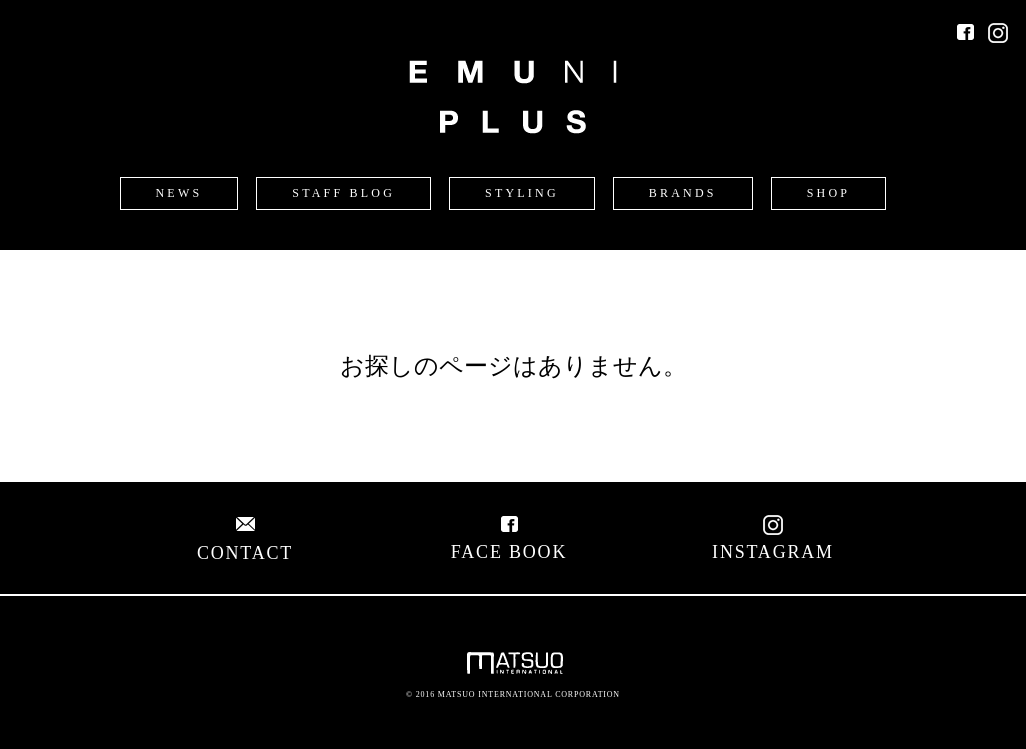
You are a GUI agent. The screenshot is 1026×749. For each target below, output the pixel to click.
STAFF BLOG (343, 193)
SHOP (828, 193)
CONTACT (245, 542)
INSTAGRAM (773, 541)
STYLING (522, 193)
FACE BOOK (509, 541)
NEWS (179, 193)
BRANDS (683, 193)
